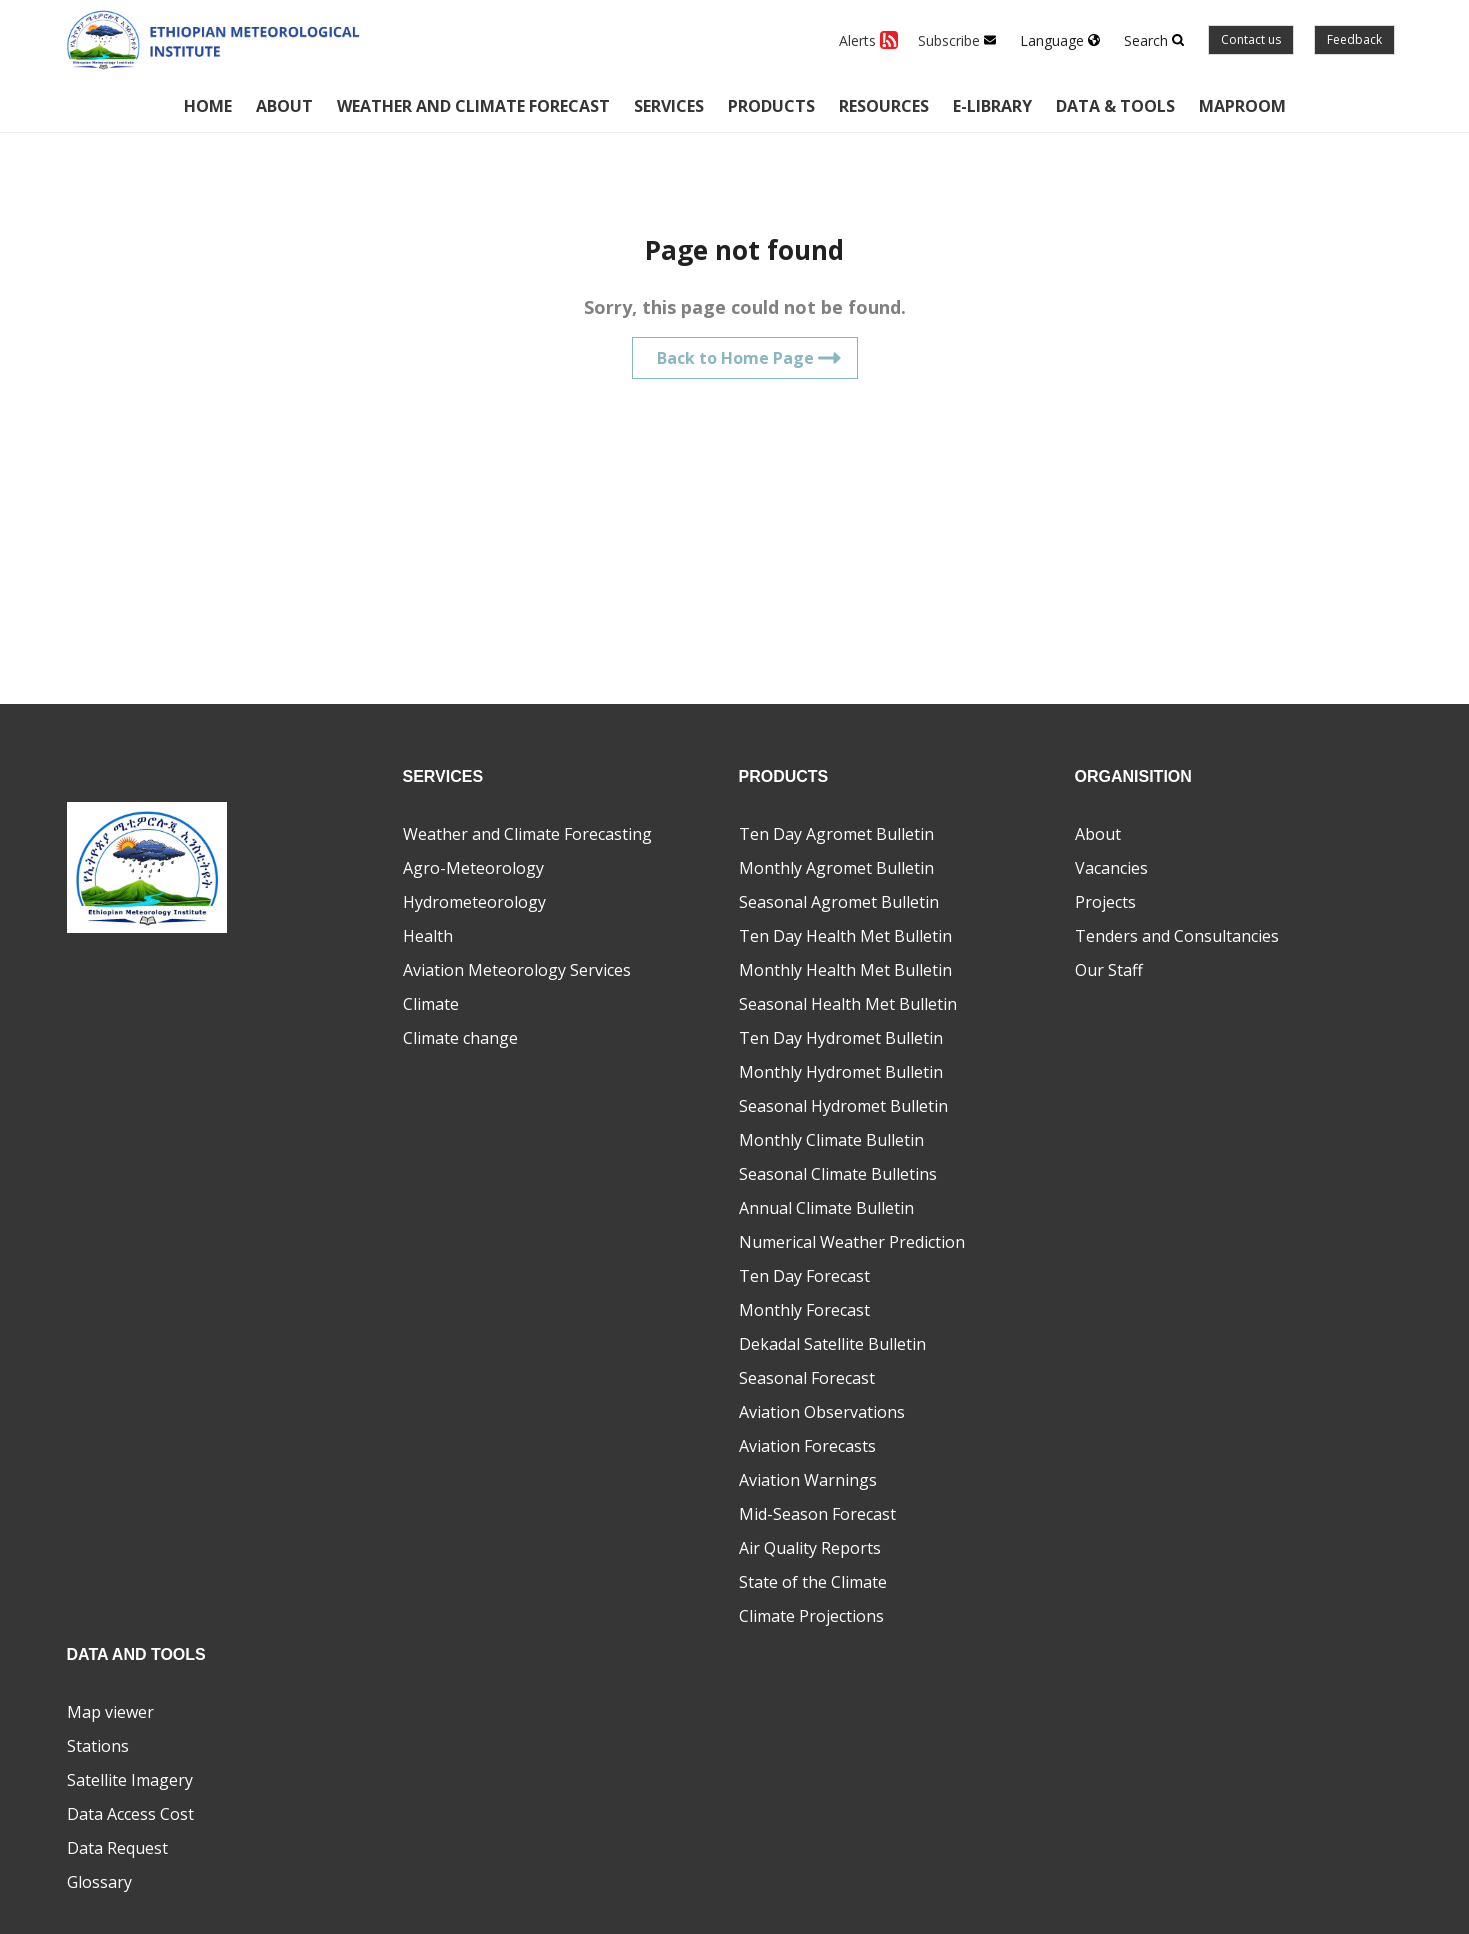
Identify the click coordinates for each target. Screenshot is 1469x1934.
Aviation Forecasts (807, 1446)
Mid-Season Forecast (817, 1514)
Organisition (1133, 776)
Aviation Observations (822, 1412)
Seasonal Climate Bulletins (838, 1174)
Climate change (460, 1038)
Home (208, 106)
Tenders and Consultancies (1177, 936)
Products (771, 106)
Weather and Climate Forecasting (527, 834)
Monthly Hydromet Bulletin (841, 1072)
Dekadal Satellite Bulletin (832, 1344)
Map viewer (110, 1712)
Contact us (1251, 39)
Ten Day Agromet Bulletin (836, 834)
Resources (884, 106)
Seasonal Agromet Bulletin (839, 902)
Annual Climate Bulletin (826, 1208)
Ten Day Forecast (804, 1276)
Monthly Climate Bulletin (831, 1140)
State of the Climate (813, 1582)
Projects (1105, 902)
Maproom (1242, 106)
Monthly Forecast (804, 1310)
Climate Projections (811, 1616)
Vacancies (1111, 868)
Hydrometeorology (474, 902)
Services (669, 106)
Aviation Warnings (808, 1480)
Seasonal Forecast (807, 1378)
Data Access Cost (130, 1814)
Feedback (1354, 39)
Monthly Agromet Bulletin (836, 868)
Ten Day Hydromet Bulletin (841, 1038)
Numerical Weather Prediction (852, 1242)
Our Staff (1109, 970)
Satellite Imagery (130, 1780)
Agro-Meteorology (473, 868)
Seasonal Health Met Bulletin (848, 1004)
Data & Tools (1115, 106)
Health (428, 936)
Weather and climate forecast (473, 106)
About (284, 106)
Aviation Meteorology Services (517, 970)
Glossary (99, 1882)
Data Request (117, 1848)
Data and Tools (136, 1654)
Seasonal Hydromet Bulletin (843, 1106)
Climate (431, 1004)
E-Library (992, 106)
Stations (98, 1746)
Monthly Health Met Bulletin (845, 970)
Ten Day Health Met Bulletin (845, 936)
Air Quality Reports (810, 1548)
